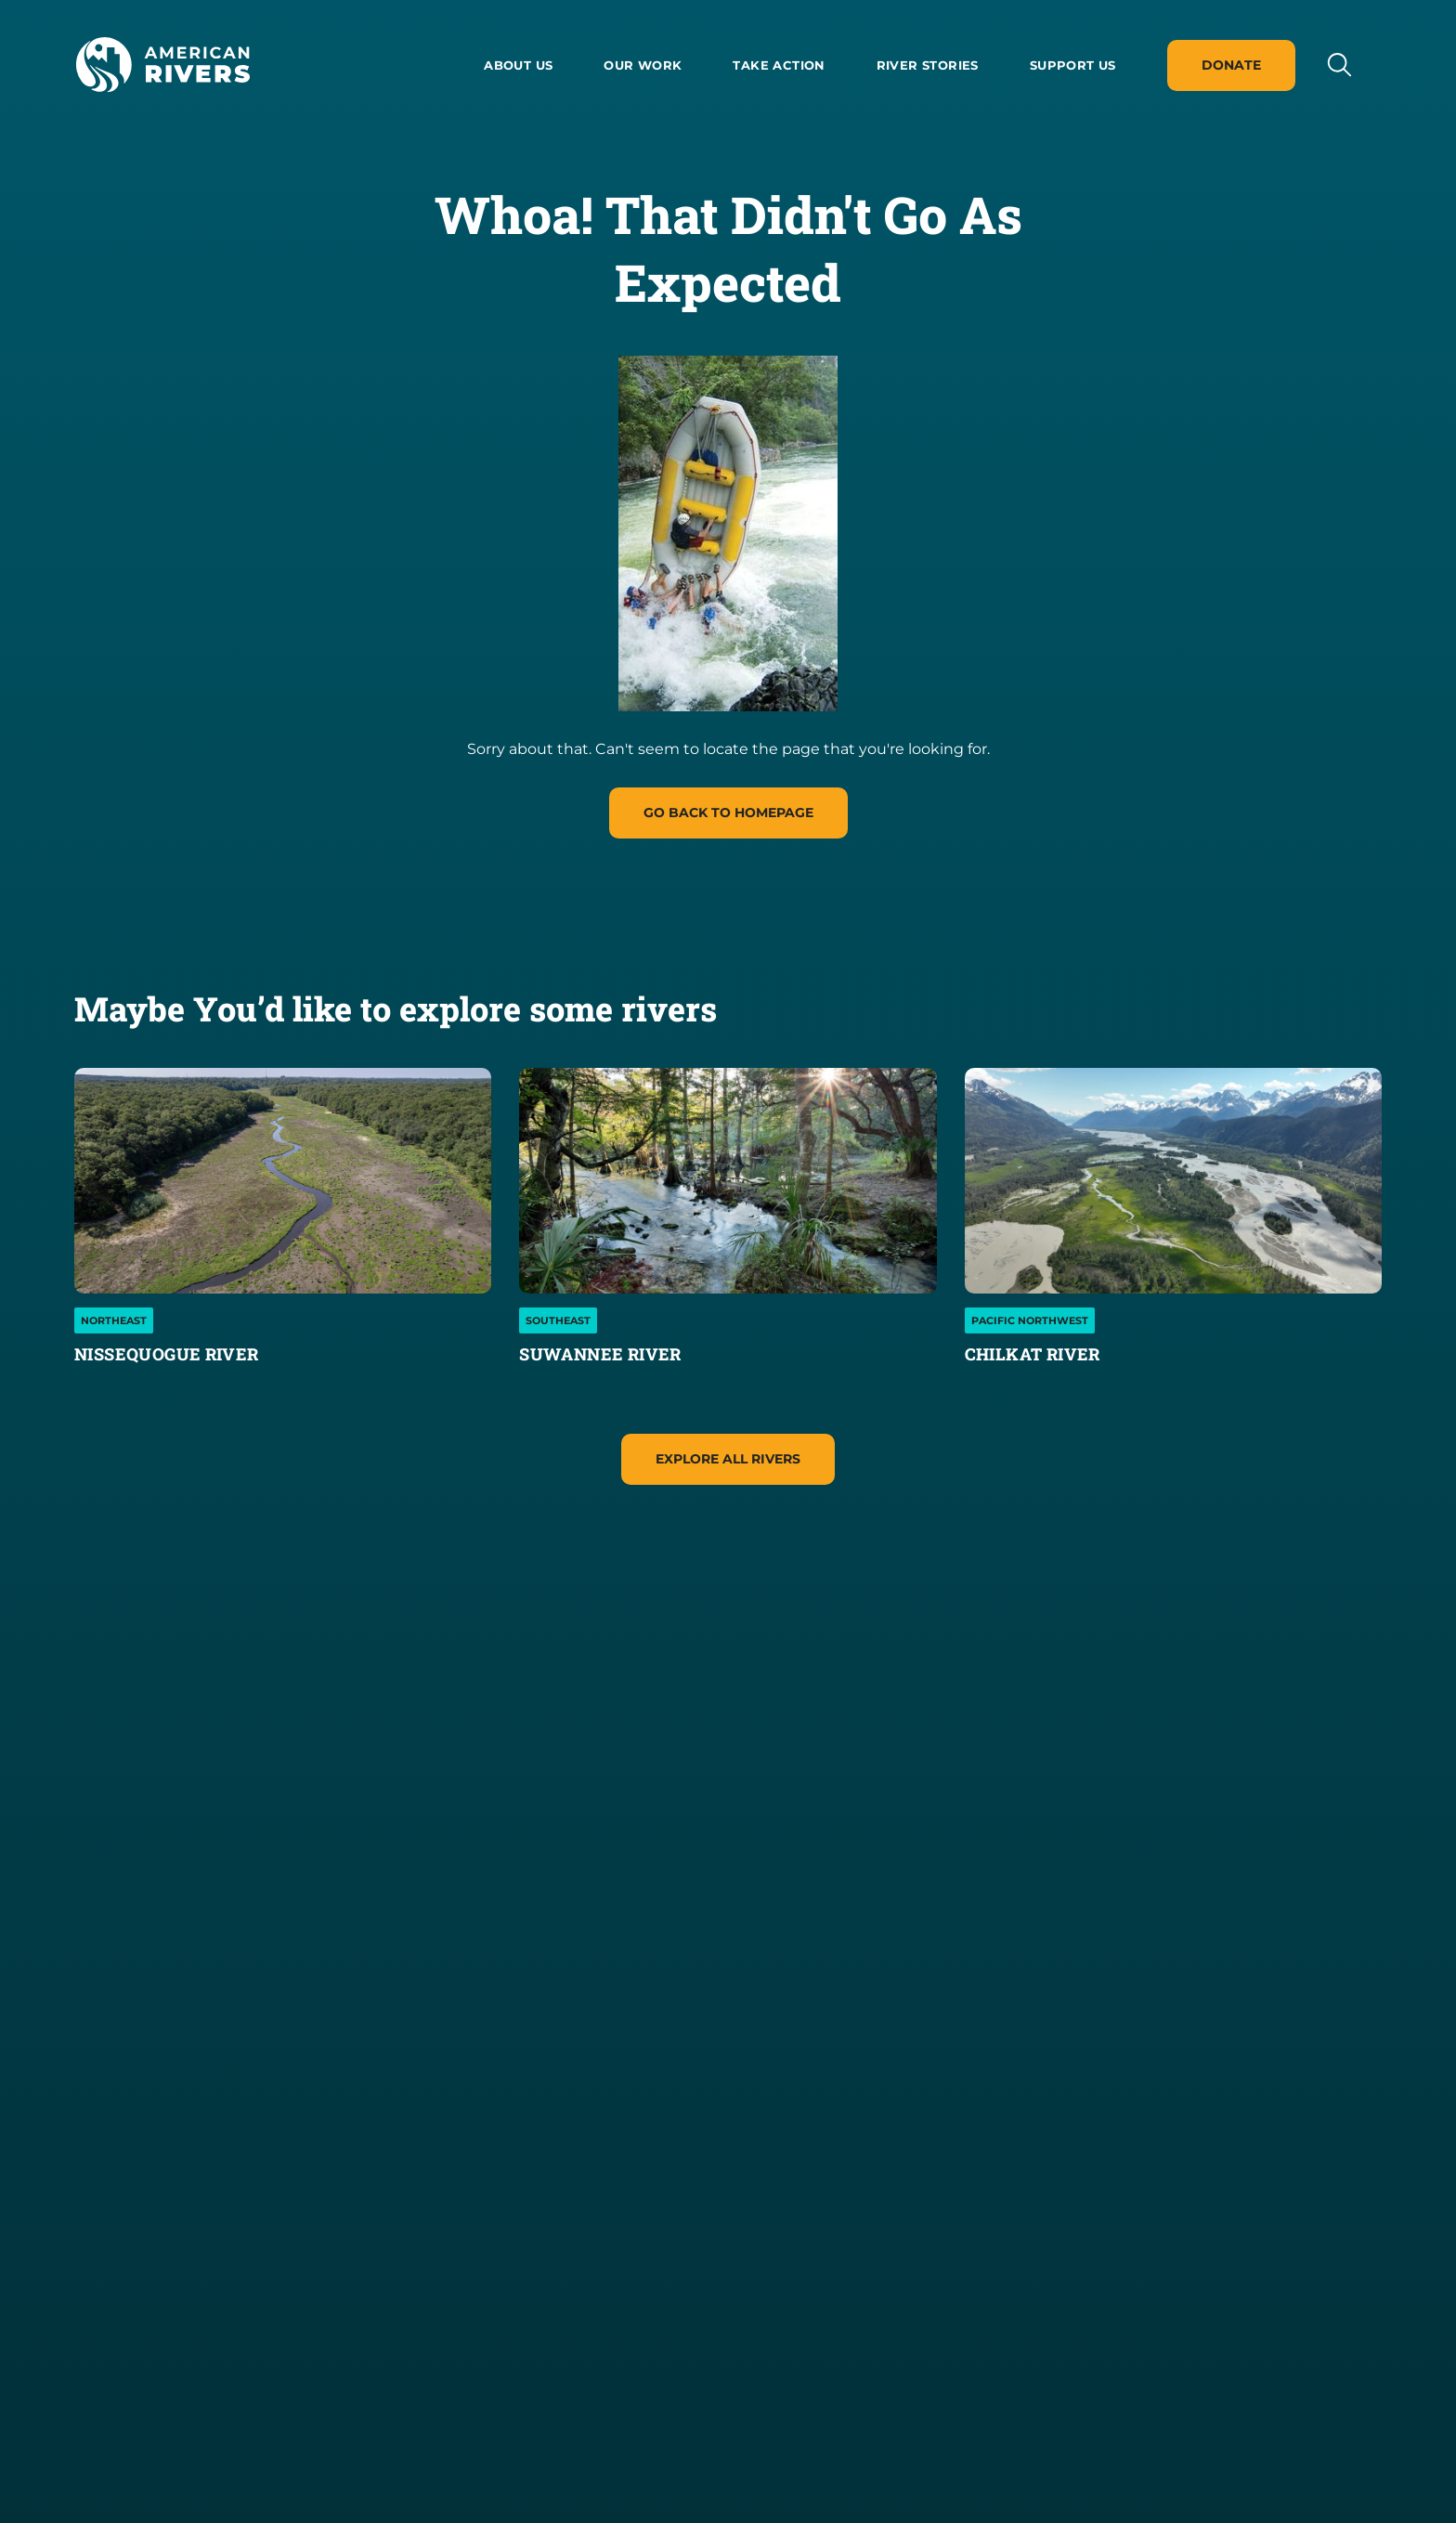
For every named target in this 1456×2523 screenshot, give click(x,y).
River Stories (928, 65)
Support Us (1073, 65)
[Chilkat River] (1173, 1181)
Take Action (779, 65)
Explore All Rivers (728, 1458)
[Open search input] (1338, 64)
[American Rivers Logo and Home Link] (162, 65)
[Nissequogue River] (282, 1181)
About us (518, 65)
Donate (1231, 65)
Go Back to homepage (728, 812)
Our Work (643, 65)
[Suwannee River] (727, 1181)
